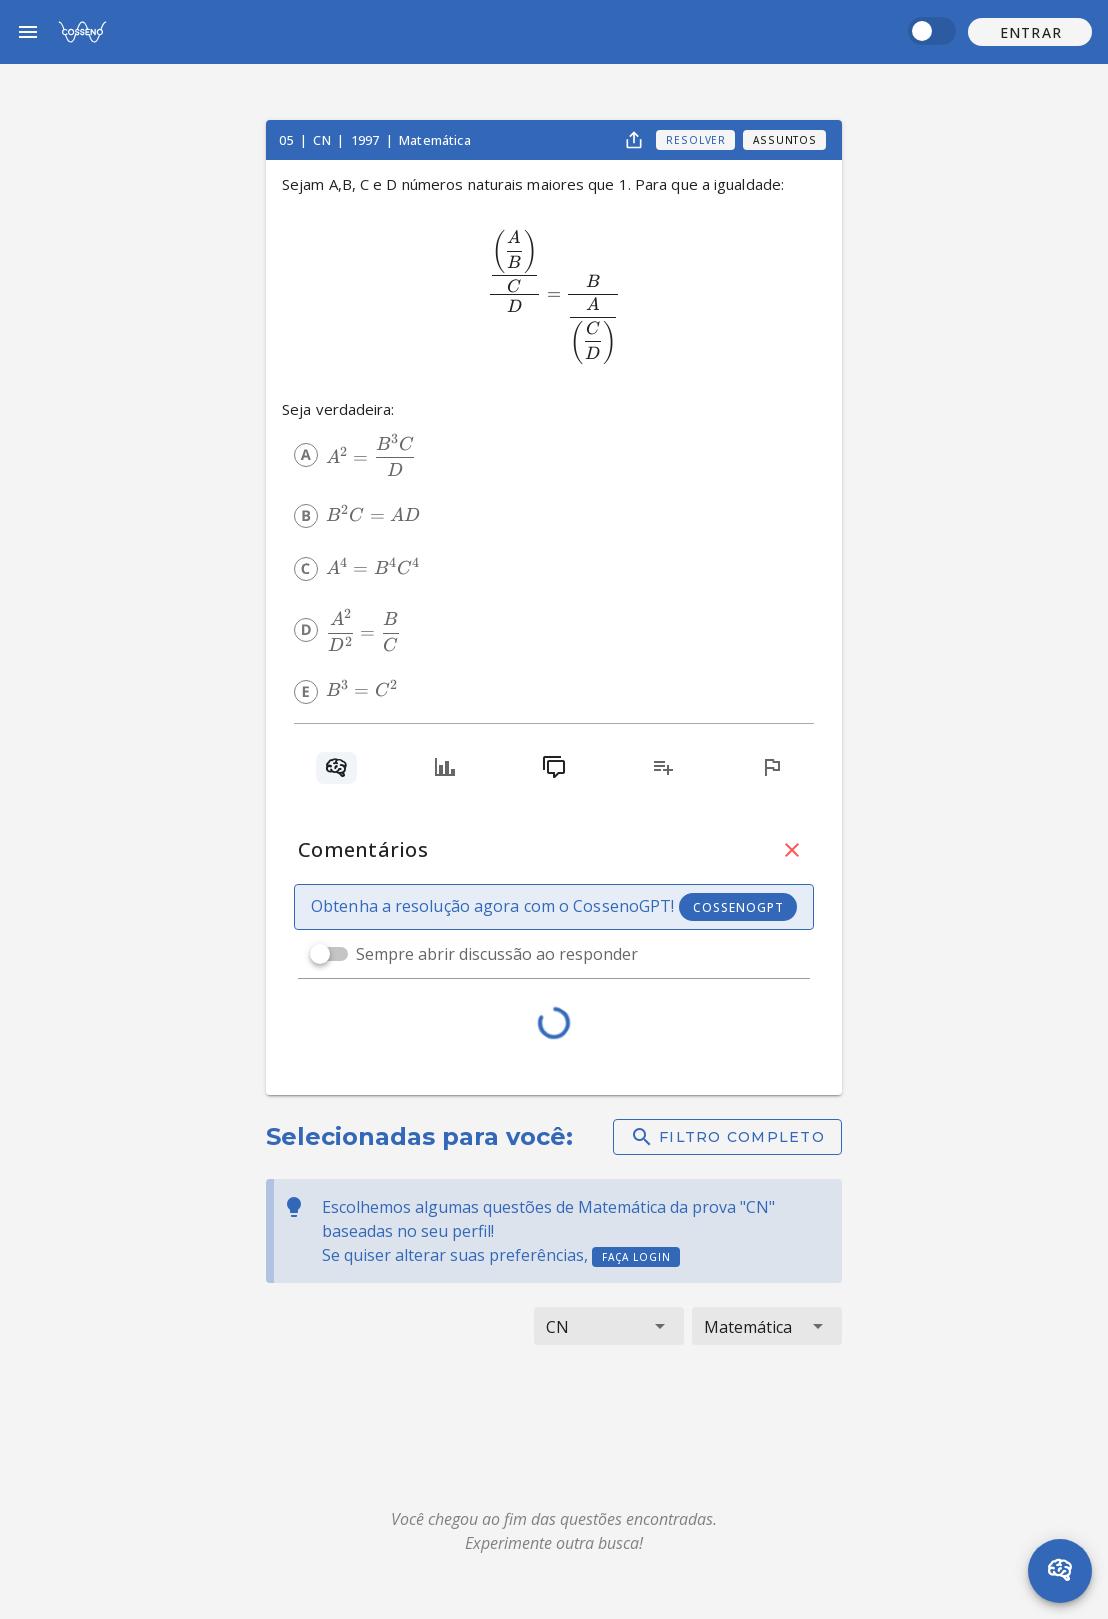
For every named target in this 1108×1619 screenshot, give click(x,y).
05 (287, 140)
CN (323, 140)
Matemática (435, 140)
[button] (1030, 32)
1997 (367, 140)
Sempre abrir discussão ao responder (497, 954)
